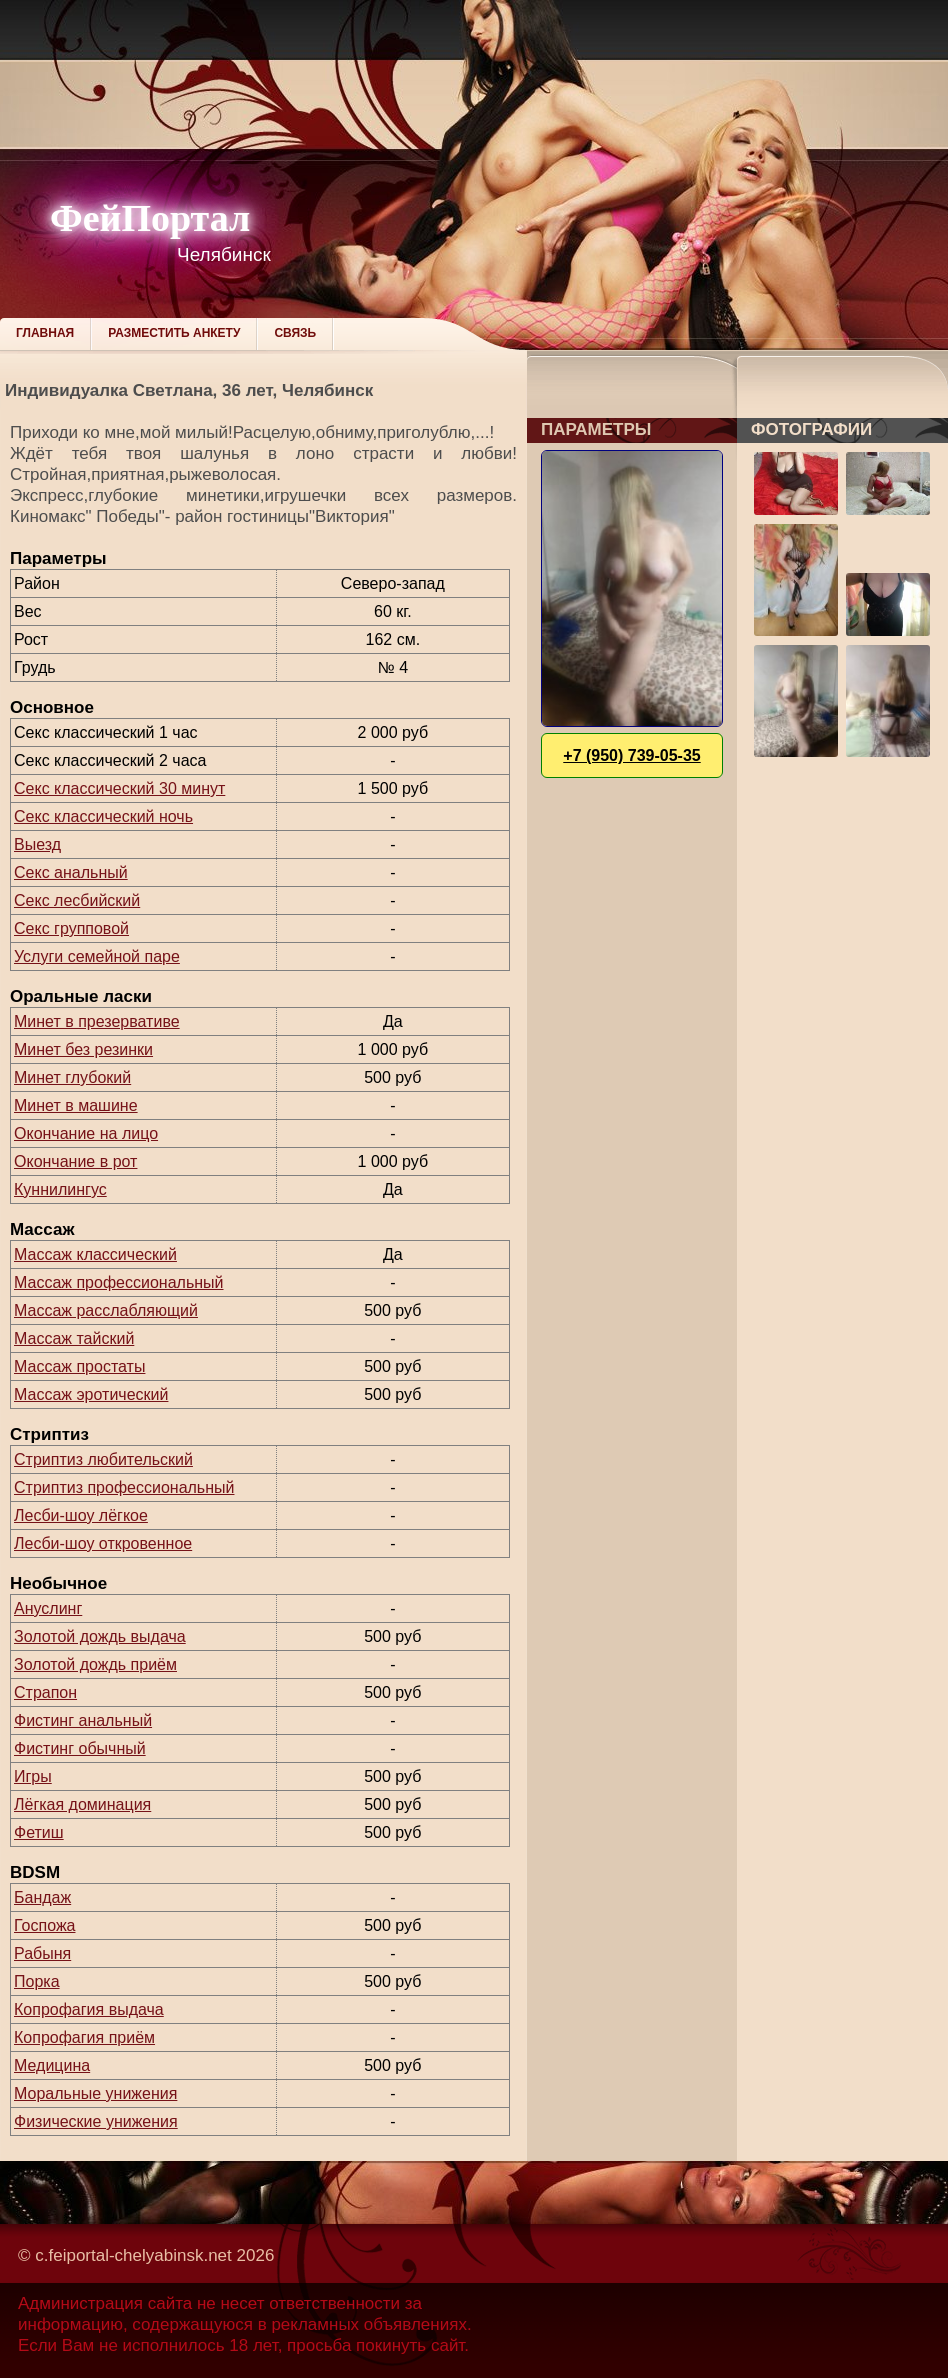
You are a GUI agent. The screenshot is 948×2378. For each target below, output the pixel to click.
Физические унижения (96, 2121)
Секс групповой (71, 928)
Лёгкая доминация (82, 1804)
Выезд (37, 844)
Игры (33, 1776)
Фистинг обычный (80, 1748)
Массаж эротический (91, 1394)
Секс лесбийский (77, 900)
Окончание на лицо (86, 1133)
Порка (37, 1981)
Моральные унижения (95, 2093)
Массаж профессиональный (119, 1282)
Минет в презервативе (97, 1021)
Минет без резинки (83, 1049)
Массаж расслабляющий (106, 1310)
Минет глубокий (72, 1077)
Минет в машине (76, 1105)
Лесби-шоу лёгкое (81, 1515)
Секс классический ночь (103, 816)
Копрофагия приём (84, 2037)
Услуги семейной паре (97, 956)
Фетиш (39, 1832)
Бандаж (42, 1897)
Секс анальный (71, 872)
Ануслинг (48, 1608)
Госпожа (44, 1925)
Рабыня (42, 1953)
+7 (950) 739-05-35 (631, 755)
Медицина (52, 2065)
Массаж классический (95, 1254)
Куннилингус (60, 1189)
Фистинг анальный (83, 1720)
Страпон (45, 1692)
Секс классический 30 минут (119, 788)
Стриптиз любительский (103, 1459)
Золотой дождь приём (95, 1664)
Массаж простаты (79, 1366)
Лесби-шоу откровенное (103, 1543)
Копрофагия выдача (89, 2009)
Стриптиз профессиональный (124, 1487)
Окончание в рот (75, 1161)
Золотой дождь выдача (100, 1636)
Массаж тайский (74, 1338)
